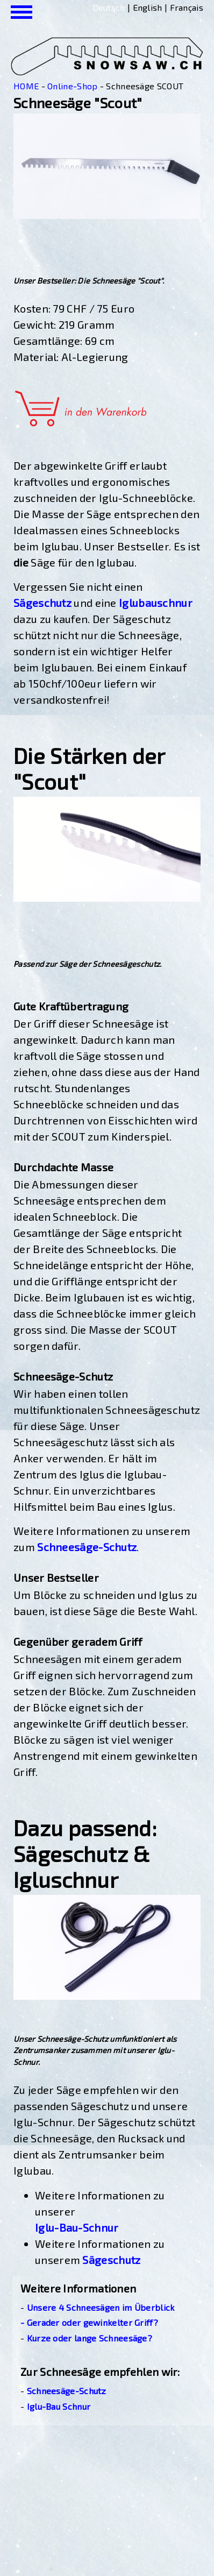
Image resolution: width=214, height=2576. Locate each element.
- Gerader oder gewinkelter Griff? (89, 2322)
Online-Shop (72, 86)
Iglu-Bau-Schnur (77, 2227)
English (147, 7)
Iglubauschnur (155, 602)
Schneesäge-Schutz (87, 1546)
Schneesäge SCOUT (144, 86)
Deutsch (108, 7)
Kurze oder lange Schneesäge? (89, 2338)
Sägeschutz (42, 602)
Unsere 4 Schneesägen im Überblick (101, 2307)
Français (186, 7)
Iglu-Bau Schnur (59, 2406)
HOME (26, 86)
